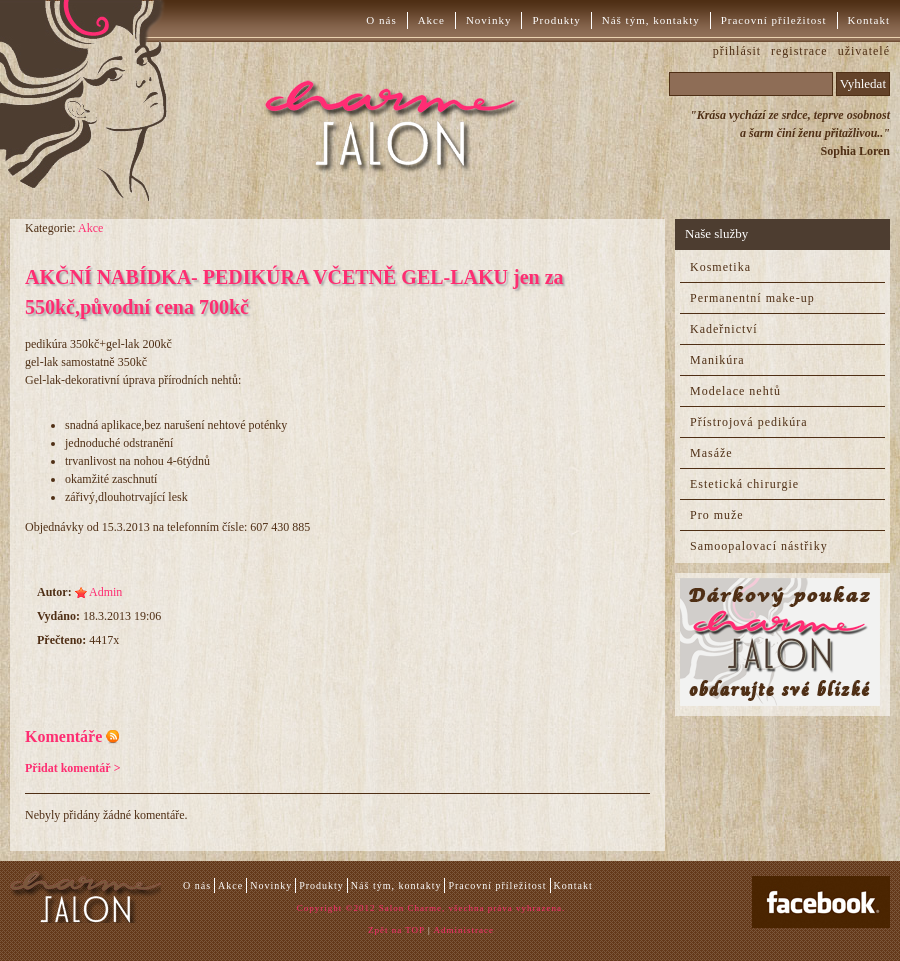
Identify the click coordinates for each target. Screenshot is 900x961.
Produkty (556, 20)
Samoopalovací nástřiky (759, 546)
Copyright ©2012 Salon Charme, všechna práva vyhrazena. (431, 908)
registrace (799, 51)
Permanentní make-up (752, 298)
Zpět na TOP (396, 930)
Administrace (464, 930)
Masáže (711, 453)
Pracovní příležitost (774, 20)
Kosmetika (720, 267)
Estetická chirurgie (744, 484)
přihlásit (737, 51)
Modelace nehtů (735, 391)
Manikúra (717, 360)
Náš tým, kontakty (651, 20)
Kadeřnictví (724, 329)
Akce (431, 20)
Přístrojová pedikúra (749, 422)
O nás (381, 20)
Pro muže (717, 515)
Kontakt (869, 20)
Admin (105, 592)
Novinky (489, 20)
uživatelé (864, 51)
